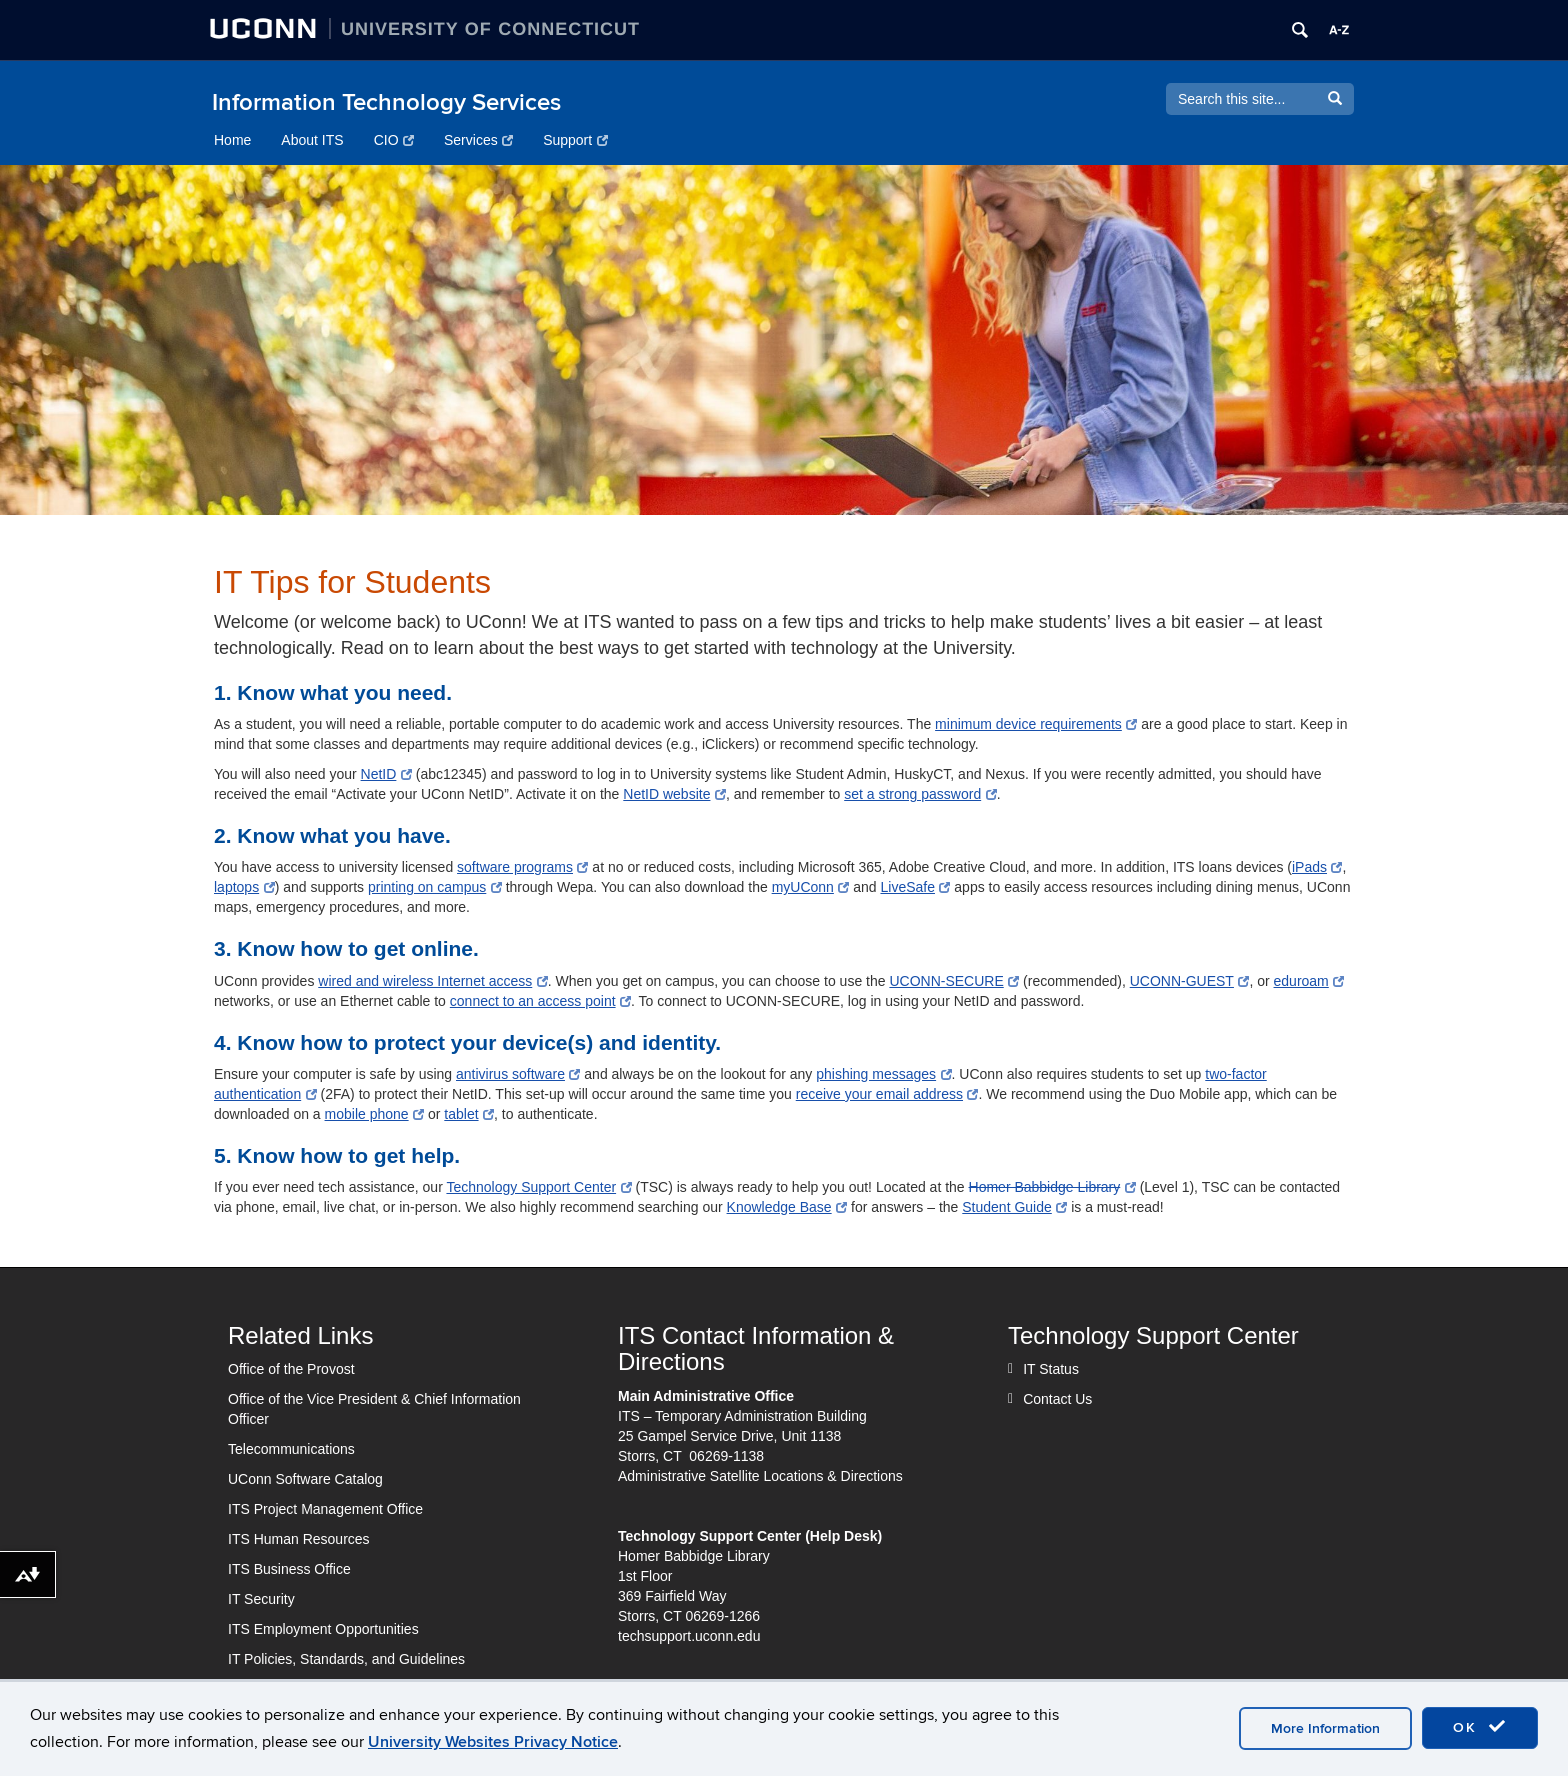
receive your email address (887, 1094)
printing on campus (435, 887)
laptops (244, 887)
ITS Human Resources (299, 1539)
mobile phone (375, 1114)
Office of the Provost (291, 1369)
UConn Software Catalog (305, 1479)
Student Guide (1014, 1207)
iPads (1317, 867)
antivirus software (518, 1074)
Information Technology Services (386, 102)
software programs (522, 867)
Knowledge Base (787, 1207)
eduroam (1309, 981)
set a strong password (920, 794)
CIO (394, 140)
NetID (386, 774)
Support (575, 140)
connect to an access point (540, 1001)
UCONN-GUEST (1190, 981)
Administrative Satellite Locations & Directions (760, 1476)
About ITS (312, 140)
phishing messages (883, 1074)
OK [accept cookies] (1480, 1727)
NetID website (674, 794)
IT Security (261, 1599)
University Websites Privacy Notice (493, 1742)
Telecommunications (291, 1449)
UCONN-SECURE (954, 981)
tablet (469, 1114)
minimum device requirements (1036, 724)
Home (232, 140)
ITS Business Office (289, 1569)
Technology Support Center (538, 1187)
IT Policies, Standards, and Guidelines (346, 1659)
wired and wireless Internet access (432, 981)
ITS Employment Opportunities (323, 1629)
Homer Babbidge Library (1052, 1187)
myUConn (811, 887)
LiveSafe (915, 887)
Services (478, 140)
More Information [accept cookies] (1325, 1728)
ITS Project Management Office (325, 1509)
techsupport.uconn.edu (689, 1636)
